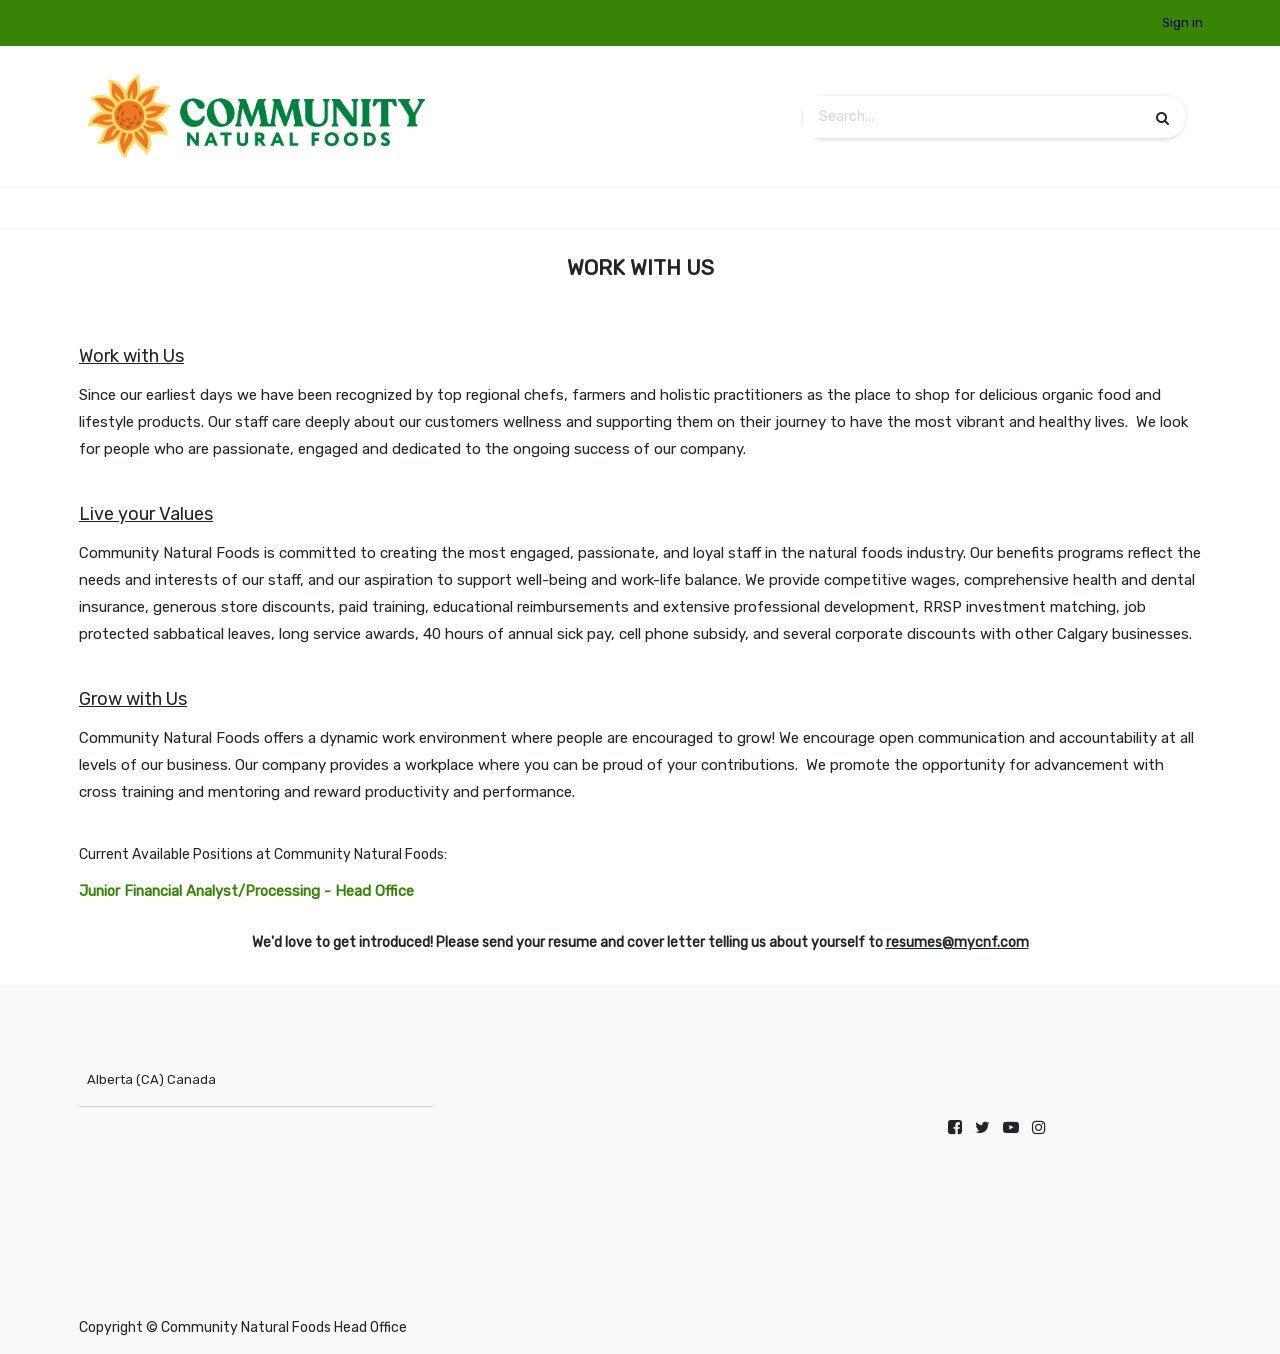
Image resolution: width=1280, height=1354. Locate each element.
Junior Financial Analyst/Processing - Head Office (246, 891)
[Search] (1162, 117)
